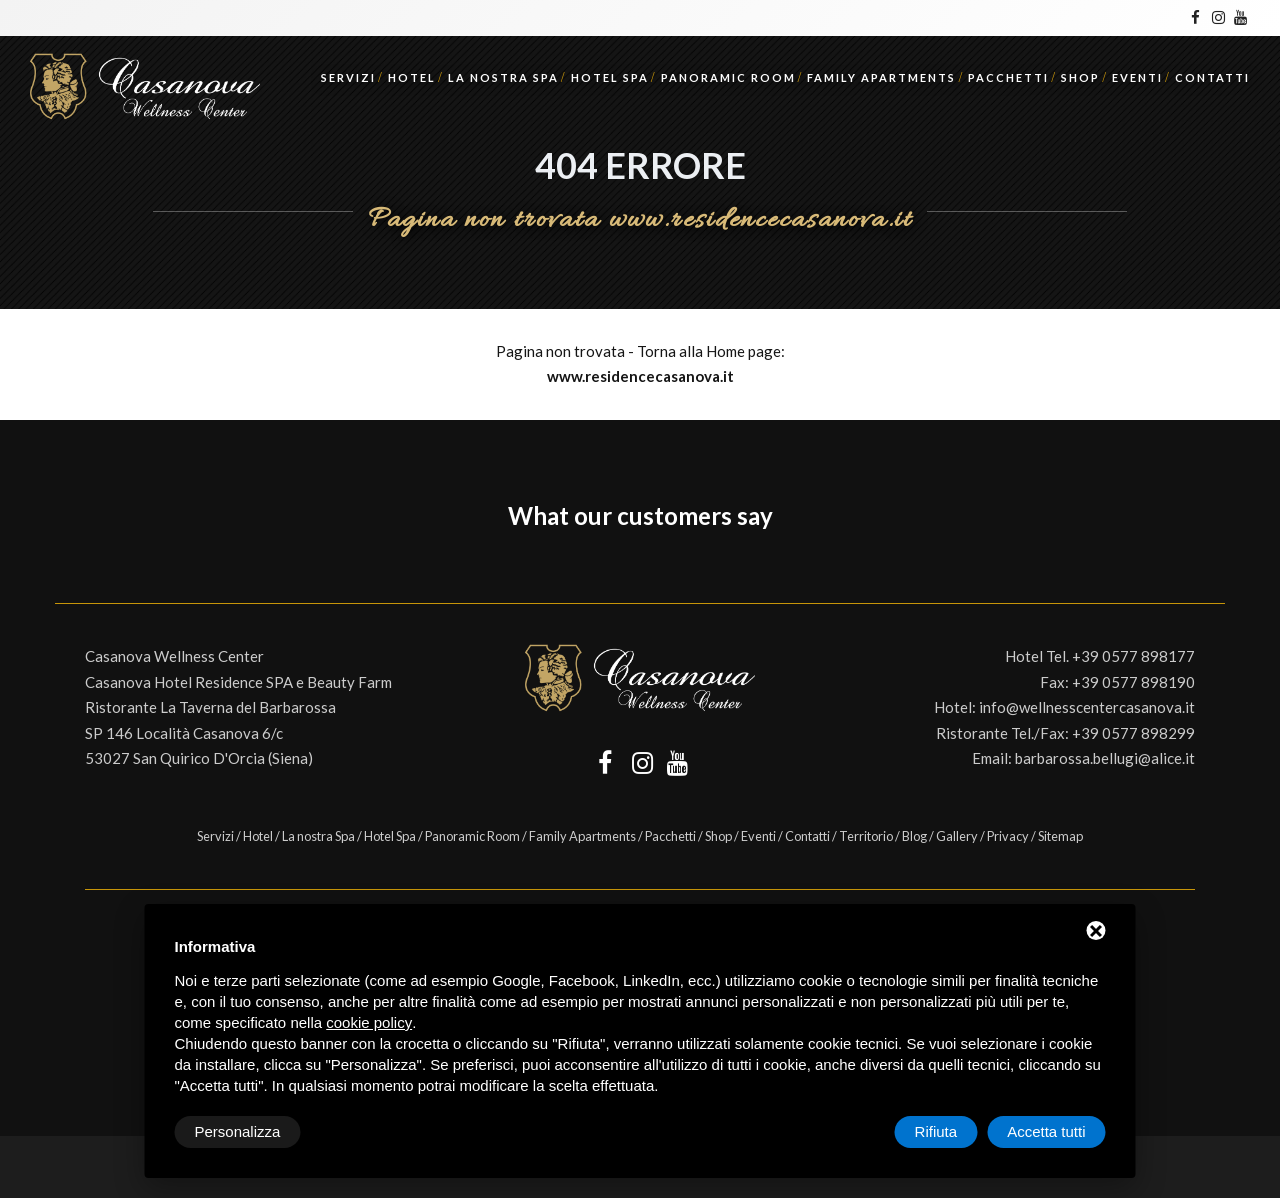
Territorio (866, 836)
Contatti (1212, 77)
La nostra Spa (503, 77)
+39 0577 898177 (1133, 656)
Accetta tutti (1046, 1131)
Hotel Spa (610, 77)
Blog (914, 836)
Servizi (348, 77)
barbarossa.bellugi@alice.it (1105, 758)
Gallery (957, 836)
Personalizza (238, 1131)
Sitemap (1060, 836)
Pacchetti (1008, 77)
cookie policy (369, 1022)
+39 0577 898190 (1133, 682)
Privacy (1008, 836)
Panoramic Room (728, 77)
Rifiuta (936, 1131)
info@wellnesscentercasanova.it (1087, 707)
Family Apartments (881, 77)
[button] (55, 563)
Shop (1080, 77)
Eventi (1137, 77)
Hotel (412, 77)
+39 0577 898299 (1133, 733)
